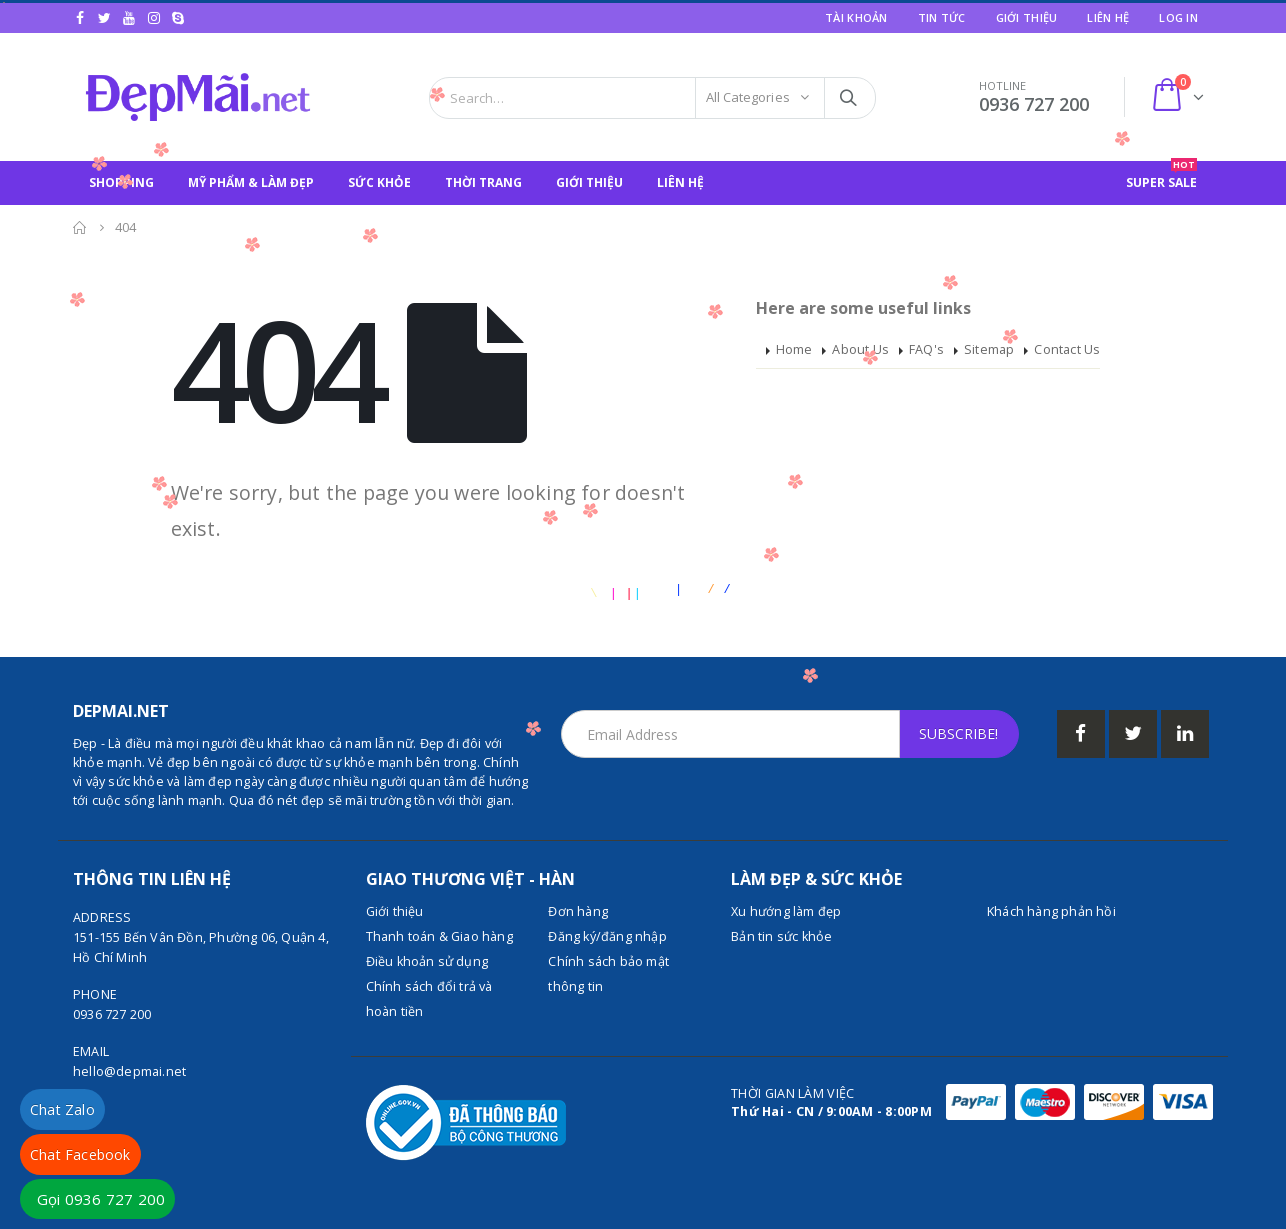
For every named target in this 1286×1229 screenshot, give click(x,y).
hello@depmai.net (129, 1071)
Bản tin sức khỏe (781, 936)
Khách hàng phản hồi (1051, 911)
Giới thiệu (395, 911)
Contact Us (1067, 349)
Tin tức (942, 17)
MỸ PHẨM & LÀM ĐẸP (251, 182)
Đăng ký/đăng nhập (607, 936)
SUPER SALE (1161, 176)
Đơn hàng (578, 911)
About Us (860, 349)
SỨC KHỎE (379, 182)
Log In (1178, 17)
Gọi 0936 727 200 (101, 1199)
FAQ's (926, 349)
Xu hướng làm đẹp (786, 911)
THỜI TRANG (483, 182)
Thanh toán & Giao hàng (439, 936)
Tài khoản (856, 17)
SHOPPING (121, 182)
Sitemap (989, 349)
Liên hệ (1108, 17)
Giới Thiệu (1027, 17)
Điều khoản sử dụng (427, 961)
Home (794, 349)
